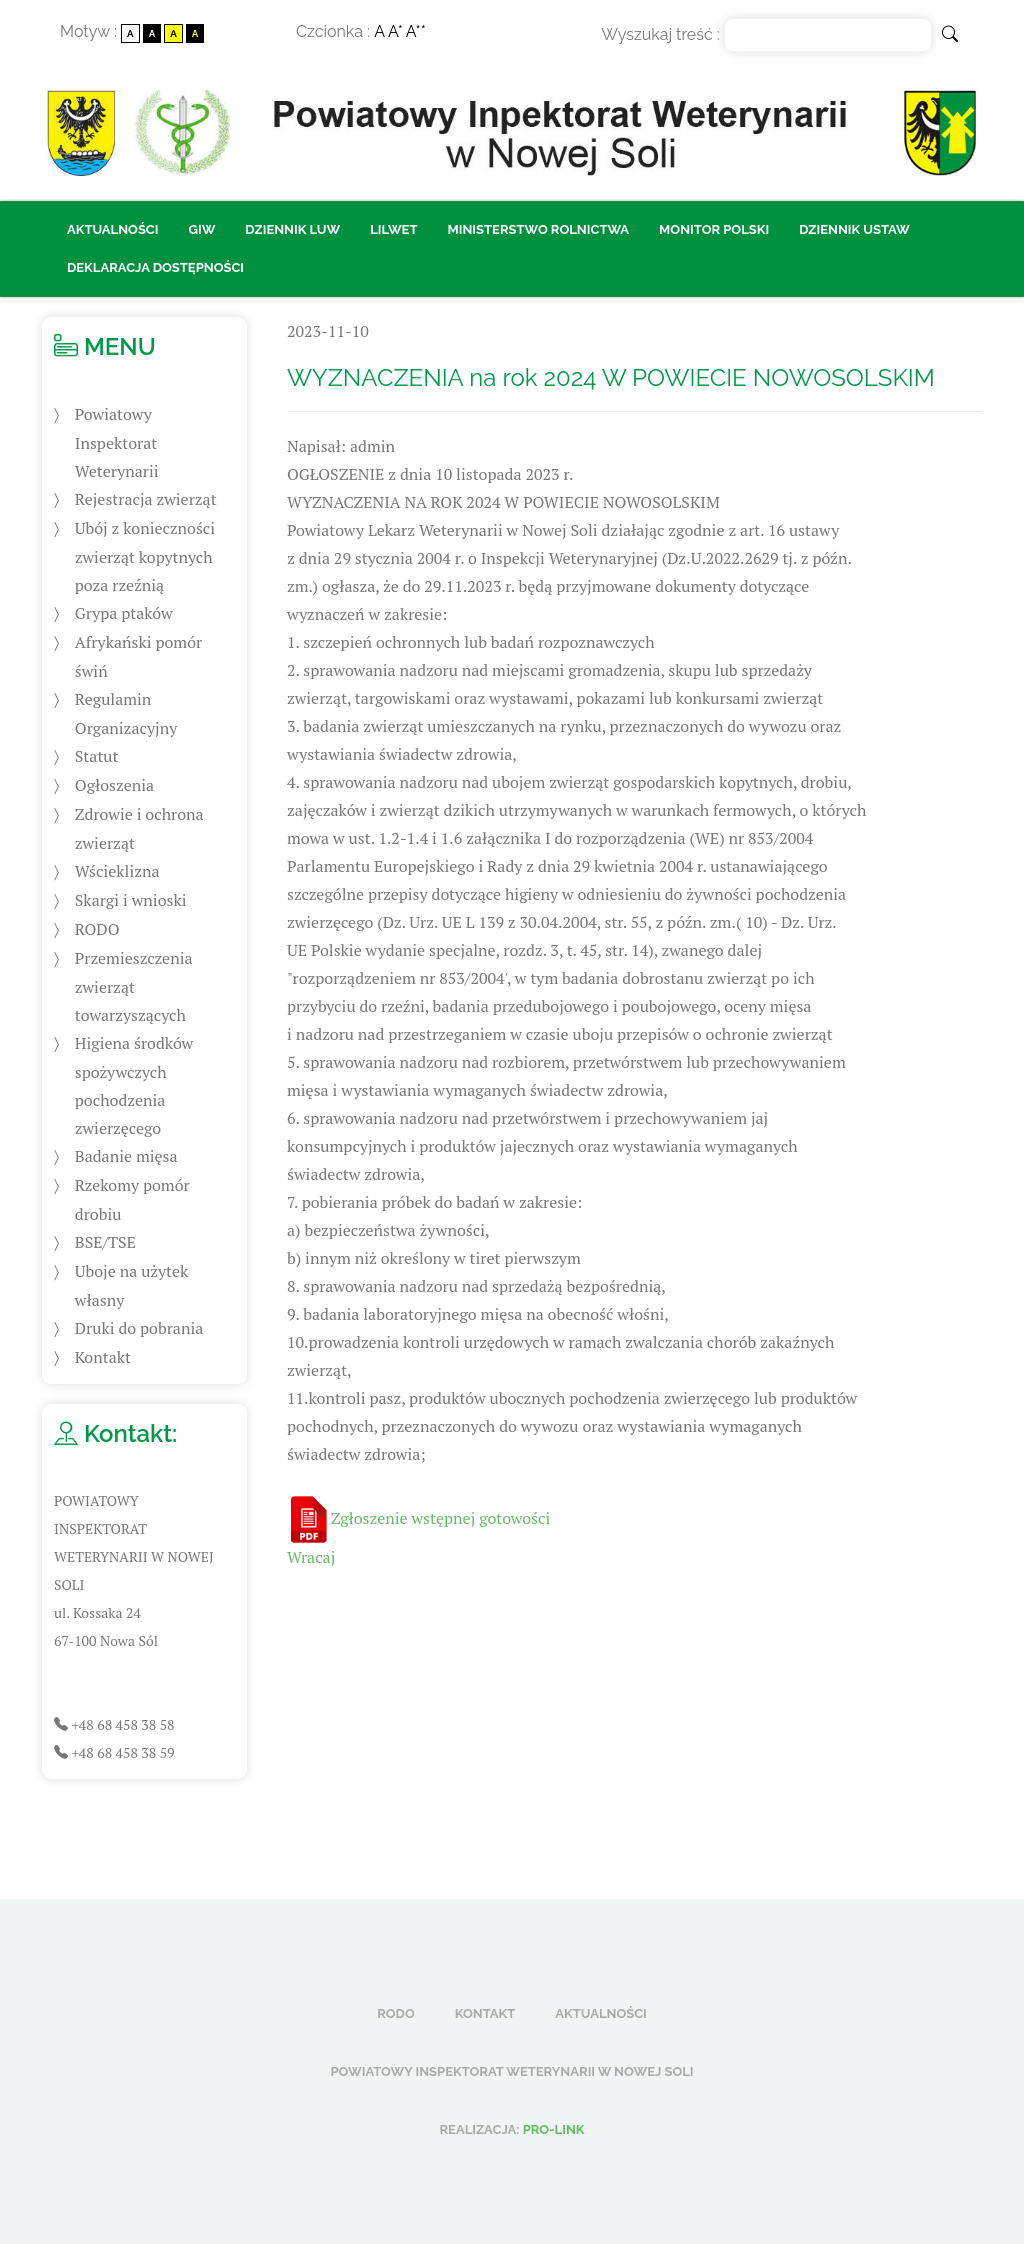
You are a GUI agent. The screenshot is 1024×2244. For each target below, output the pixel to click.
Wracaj (311, 1557)
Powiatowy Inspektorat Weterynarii (117, 442)
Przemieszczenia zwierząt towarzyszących (134, 986)
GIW (202, 229)
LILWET (393, 229)
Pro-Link (554, 2129)
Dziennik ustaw (854, 229)
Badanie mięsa (126, 1156)
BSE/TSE (105, 1242)
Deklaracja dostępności (155, 267)
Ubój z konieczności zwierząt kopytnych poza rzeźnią (145, 556)
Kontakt (103, 1357)
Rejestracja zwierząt (146, 499)
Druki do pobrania (139, 1328)
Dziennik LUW (292, 229)
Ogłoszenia (114, 785)
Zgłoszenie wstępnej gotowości (441, 1518)
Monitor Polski (714, 229)
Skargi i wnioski (131, 900)
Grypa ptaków (124, 613)
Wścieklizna (117, 871)
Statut (97, 756)
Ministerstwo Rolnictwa (538, 229)
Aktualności (113, 229)
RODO (97, 929)
